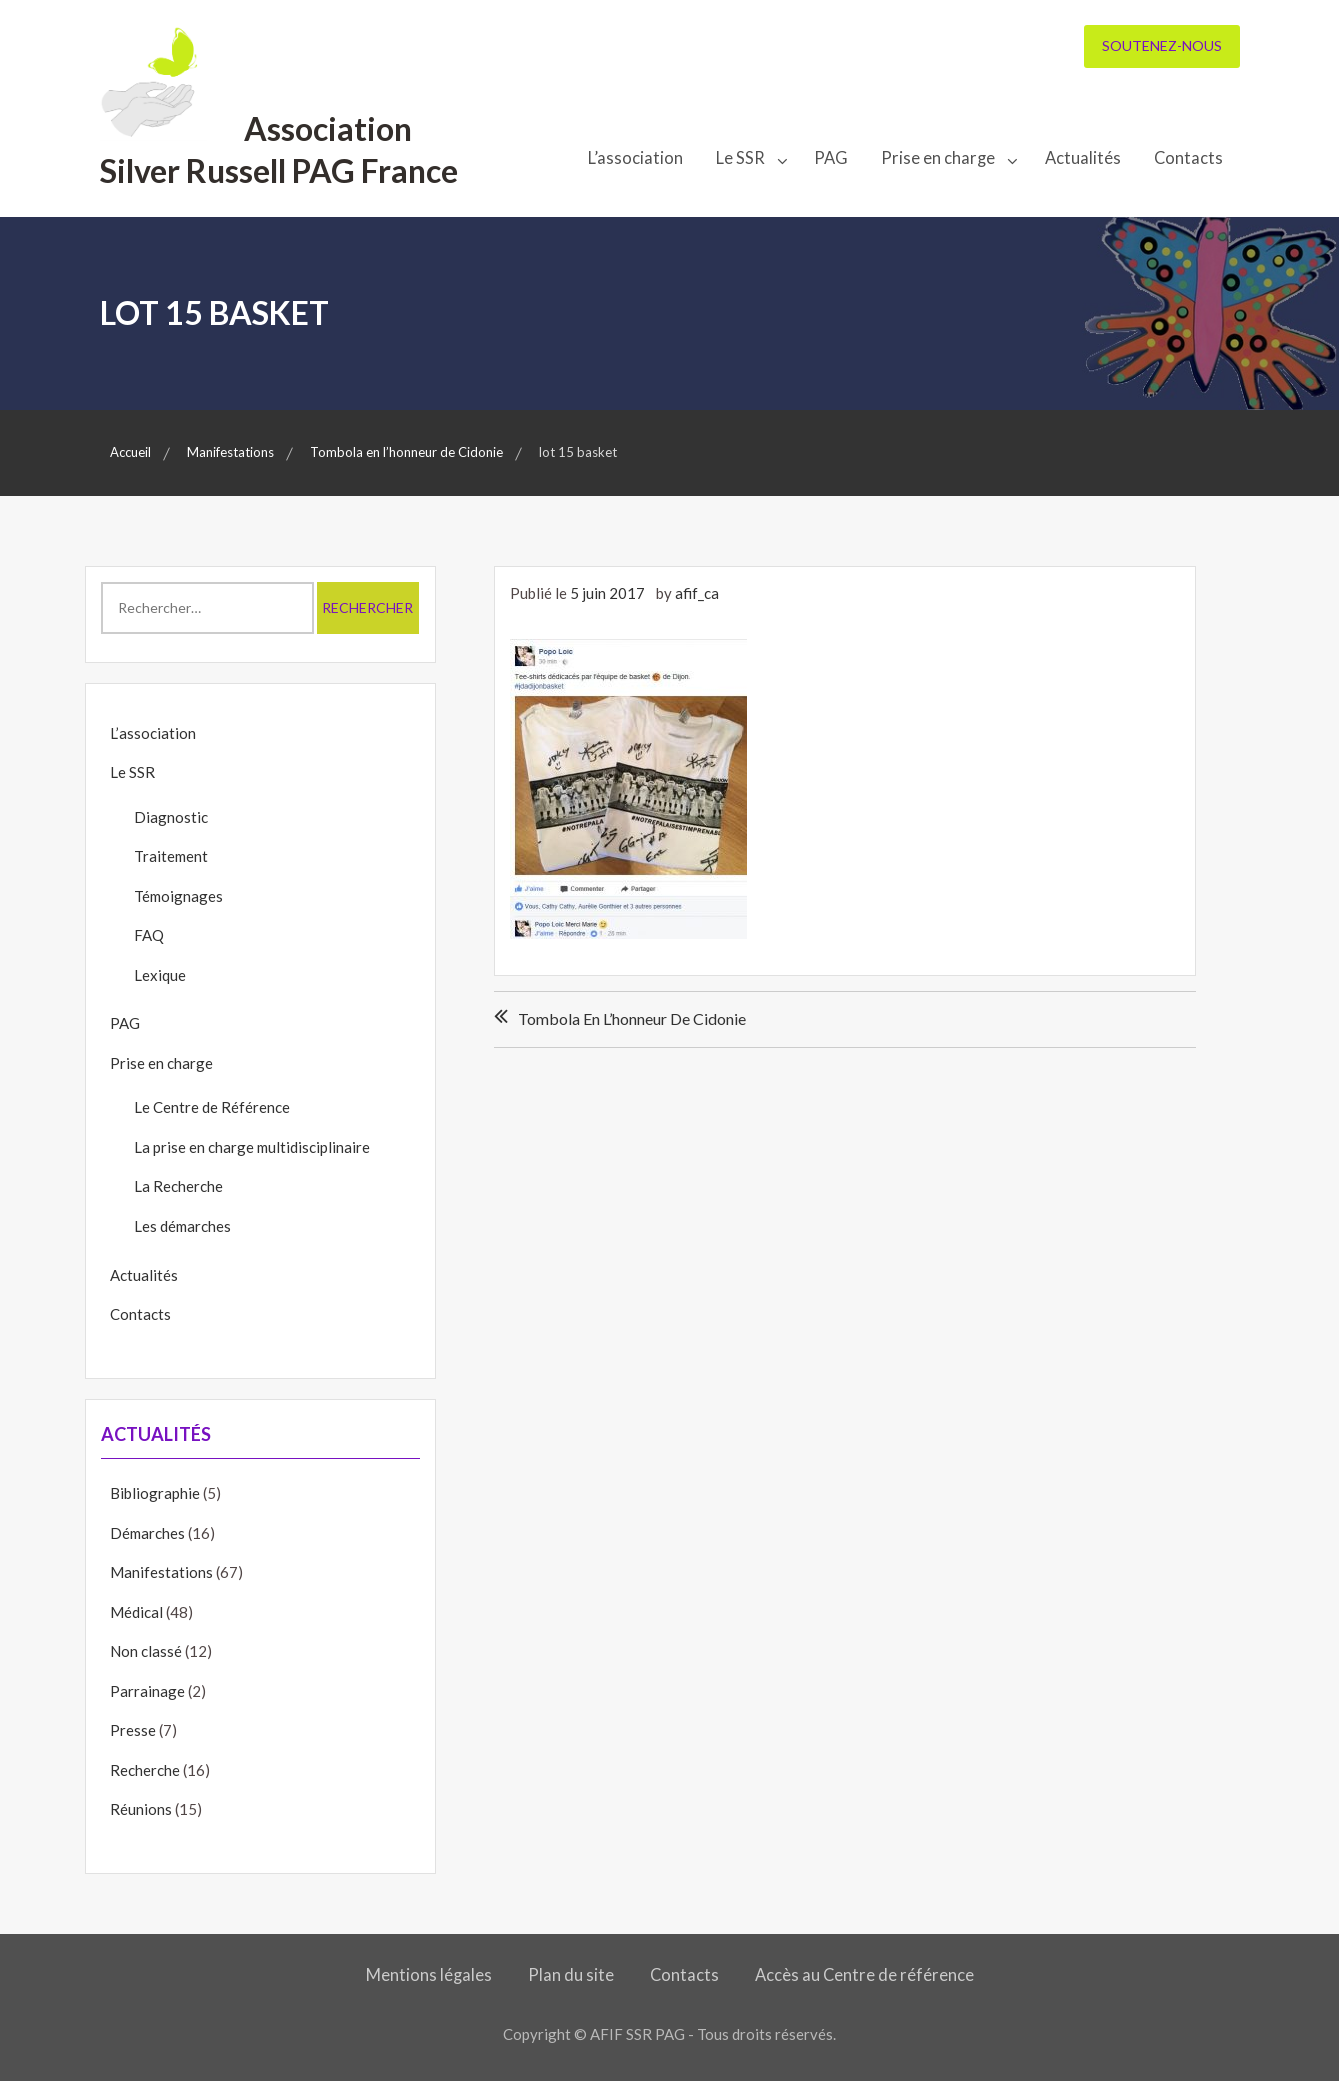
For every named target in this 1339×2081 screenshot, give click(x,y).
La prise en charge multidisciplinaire (252, 1147)
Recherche (145, 1770)
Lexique (160, 975)
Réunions (141, 1809)
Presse (133, 1730)
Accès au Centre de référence (864, 1975)
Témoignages (178, 896)
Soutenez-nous (1162, 45)
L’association (635, 158)
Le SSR (740, 158)
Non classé (146, 1651)
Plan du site (571, 1975)
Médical (136, 1612)
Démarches (147, 1533)
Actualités (1083, 158)
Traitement (171, 856)
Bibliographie (155, 1493)
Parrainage (147, 1691)
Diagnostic (171, 817)
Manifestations (161, 1572)
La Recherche (178, 1186)
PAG (831, 158)
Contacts (1188, 158)
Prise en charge (938, 158)
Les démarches (182, 1226)
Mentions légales (429, 1975)
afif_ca (697, 593)
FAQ (149, 935)
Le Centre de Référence (212, 1107)
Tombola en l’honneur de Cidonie (632, 1018)
